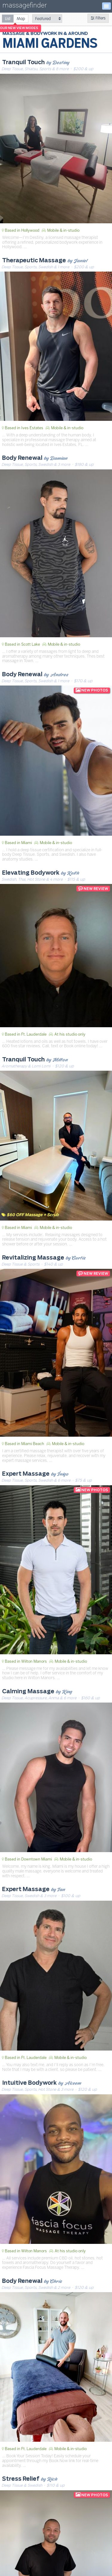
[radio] (8, 18)
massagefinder (24, 6)
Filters (98, 18)
